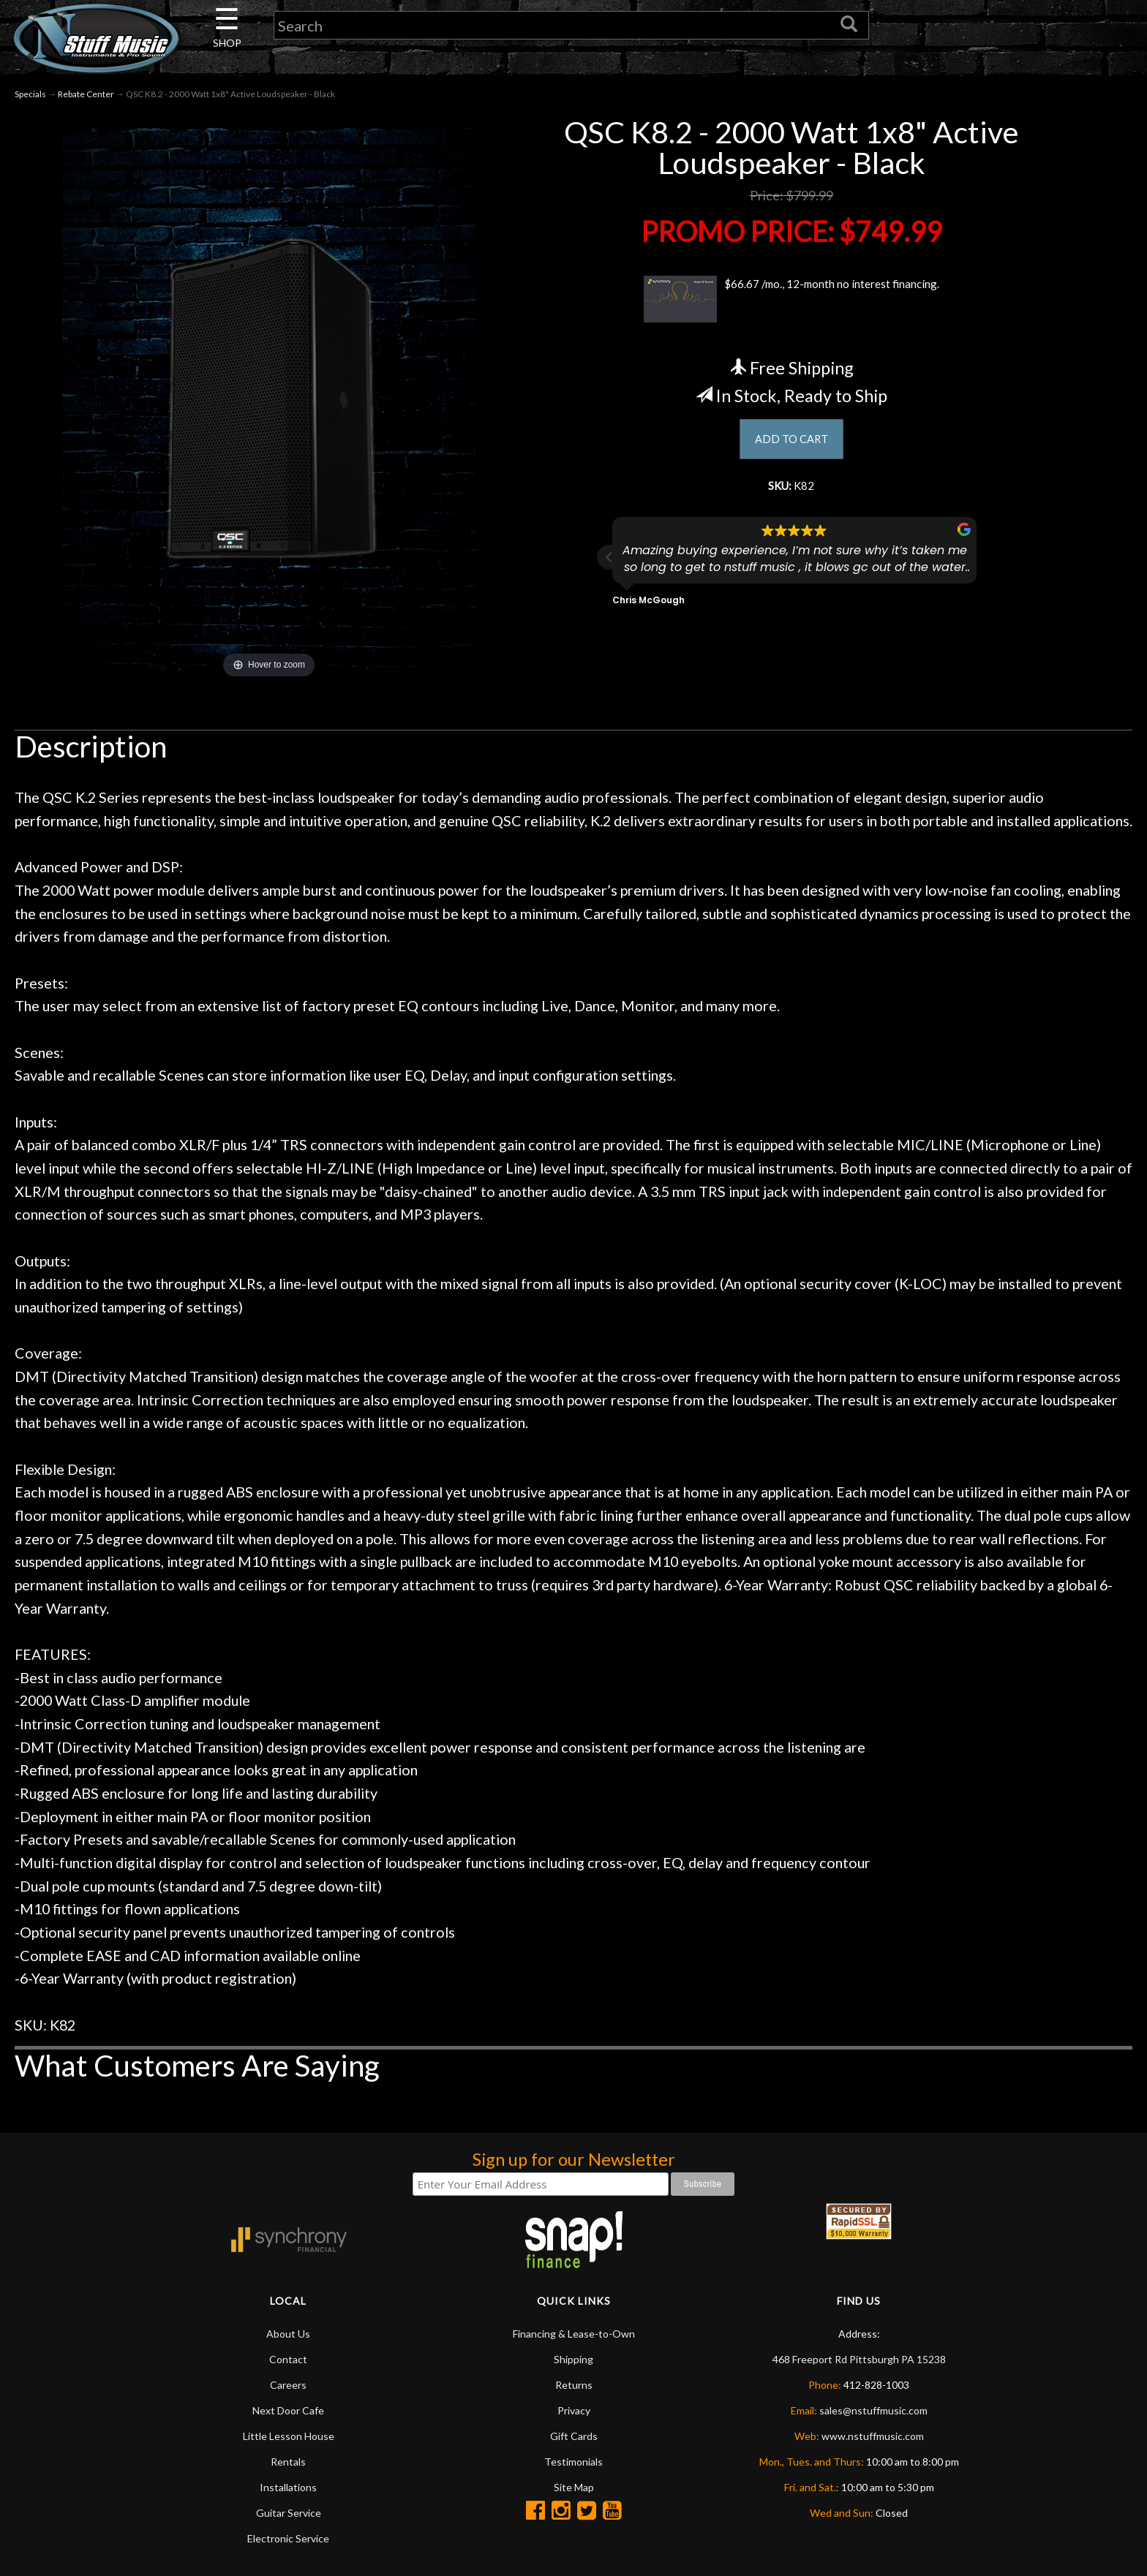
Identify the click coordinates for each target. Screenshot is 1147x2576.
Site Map (574, 2487)
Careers (288, 2385)
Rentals (288, 2461)
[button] (609, 565)
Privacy (573, 2410)
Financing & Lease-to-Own (574, 2333)
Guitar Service (288, 2513)
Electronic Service (288, 2538)
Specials (30, 93)
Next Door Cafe (288, 2410)
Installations (288, 2487)
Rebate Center (86, 93)
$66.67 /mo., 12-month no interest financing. (791, 299)
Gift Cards (574, 2436)
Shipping (573, 2359)
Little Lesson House (288, 2436)
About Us (288, 2333)
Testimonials (573, 2461)
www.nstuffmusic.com (872, 2436)
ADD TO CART (791, 441)
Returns (574, 2385)
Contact (288, 2359)
